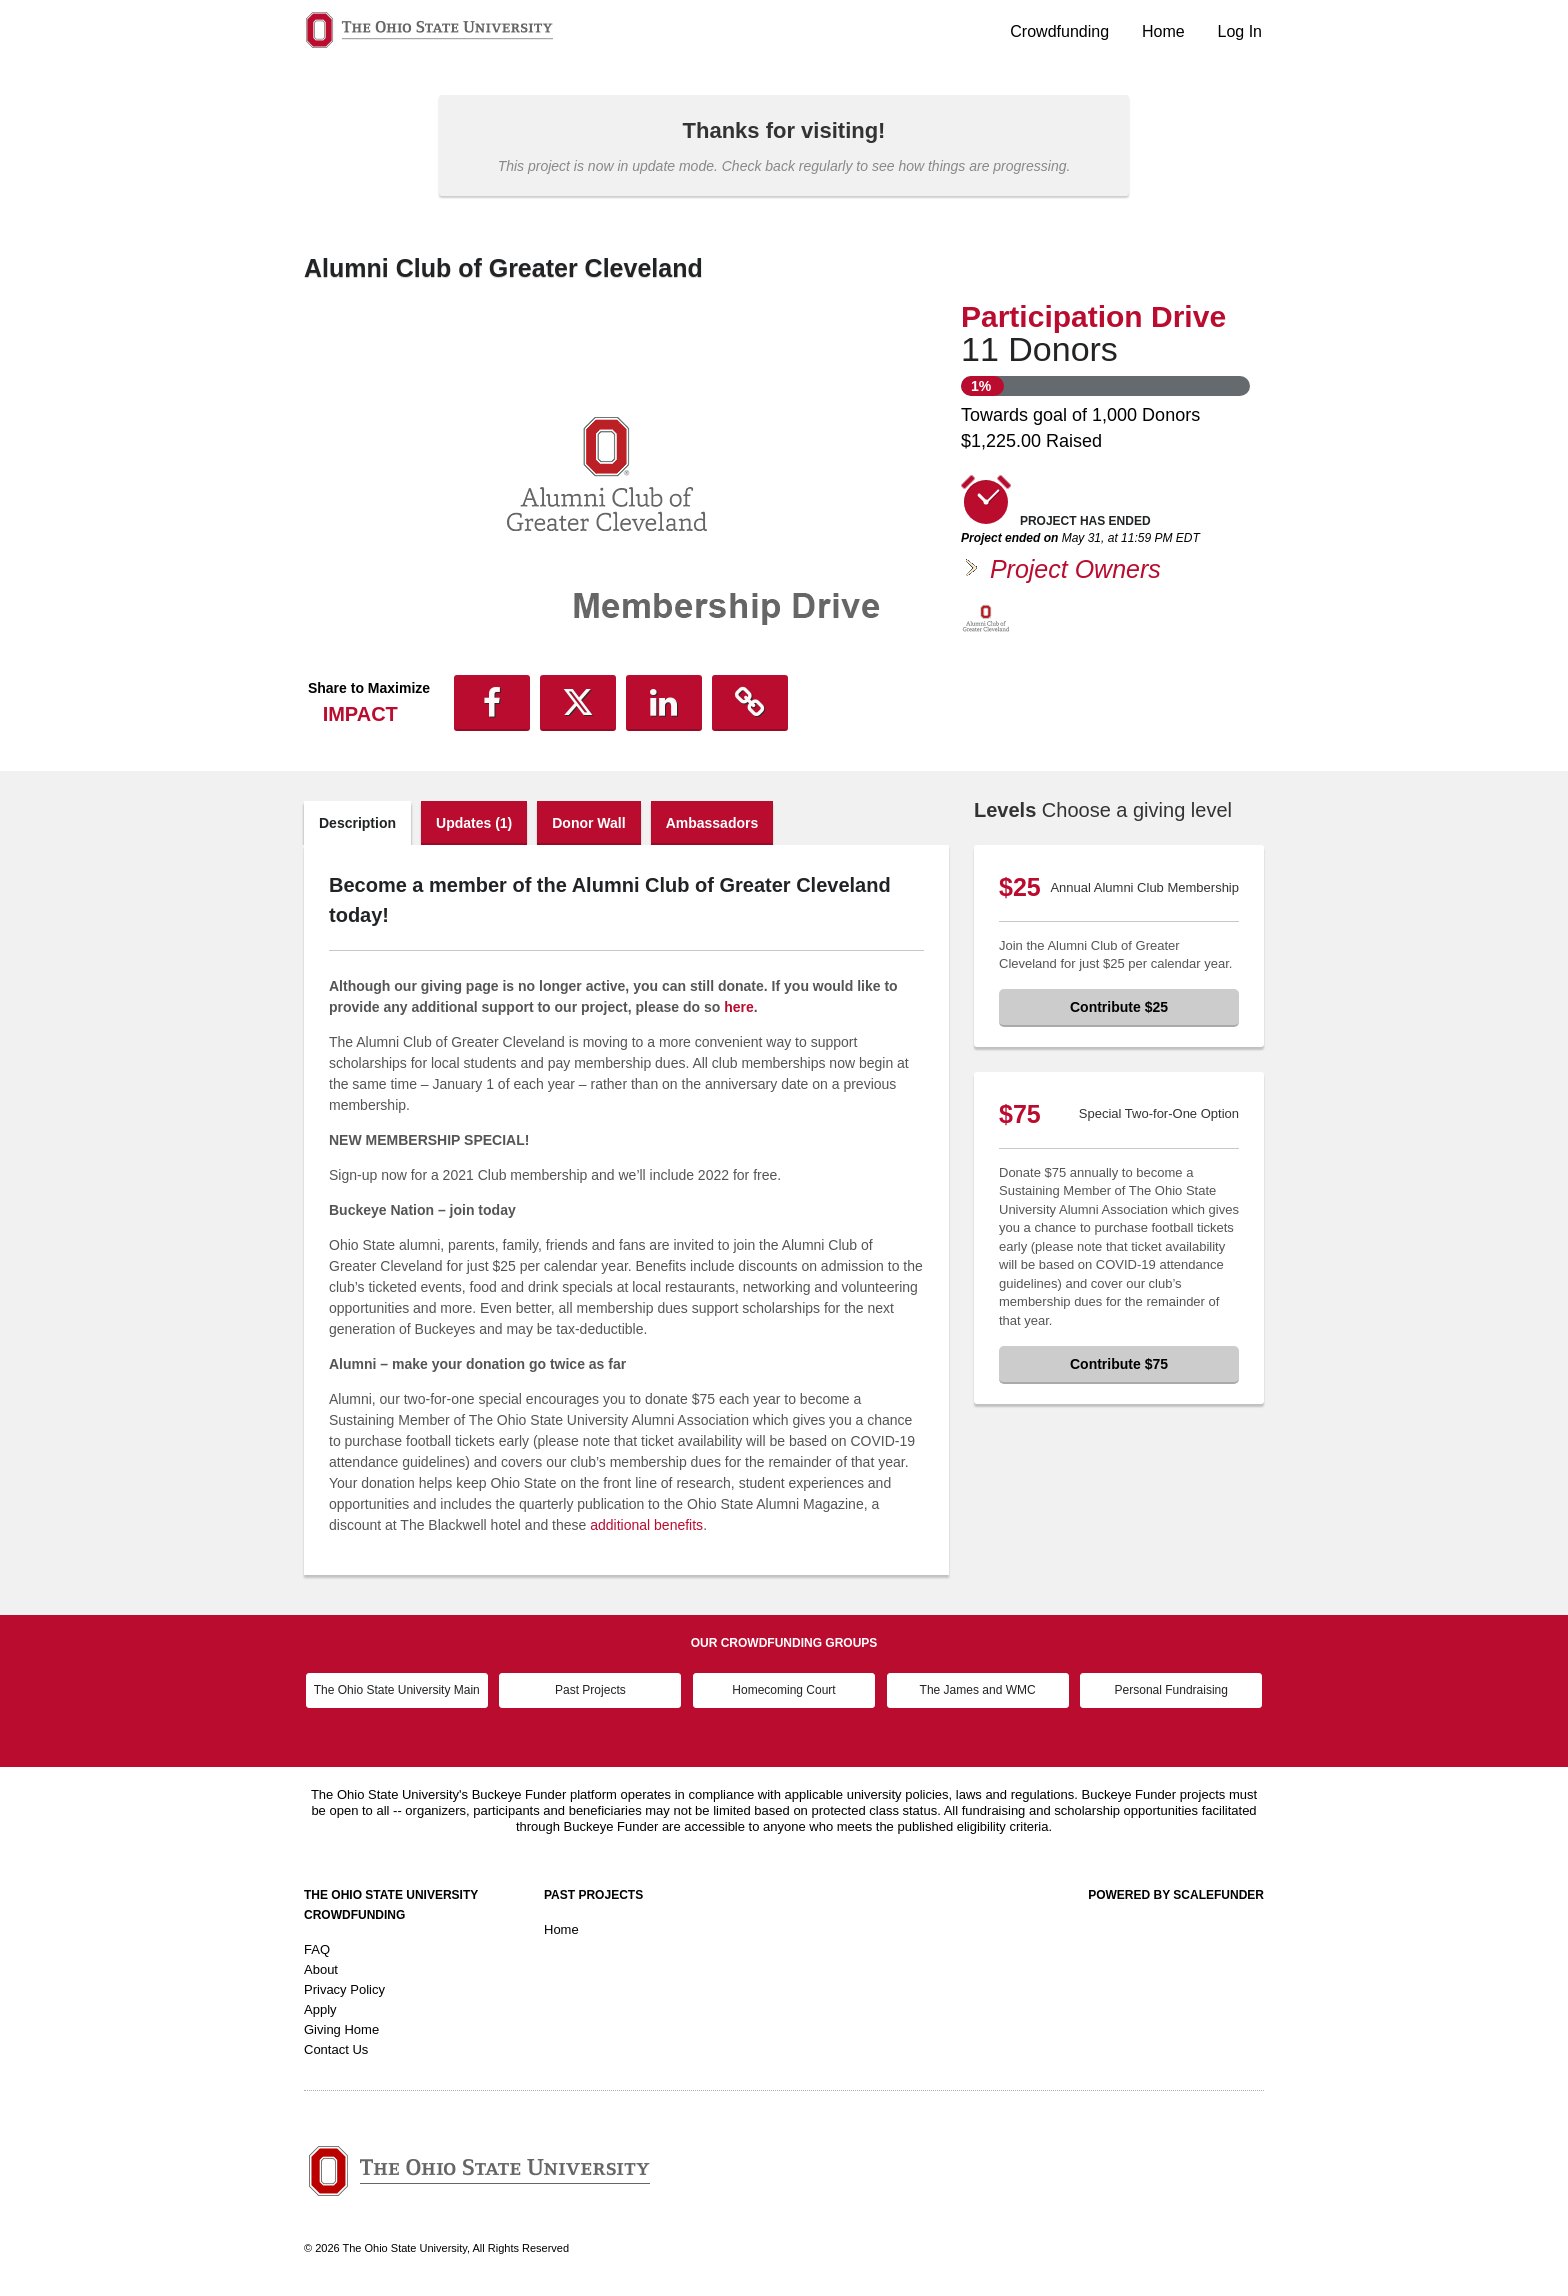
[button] (492, 703)
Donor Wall (588, 823)
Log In (1240, 31)
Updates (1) (474, 823)
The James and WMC (978, 1690)
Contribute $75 (1119, 1364)
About (321, 1969)
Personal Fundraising (1171, 1690)
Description (357, 823)
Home (1163, 31)
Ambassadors (712, 823)
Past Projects (590, 1690)
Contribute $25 (1119, 1007)
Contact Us (336, 2049)
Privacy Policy (344, 1989)
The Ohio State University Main (397, 1690)
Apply (320, 2009)
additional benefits (646, 1525)
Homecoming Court (783, 1690)
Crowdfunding (1059, 31)
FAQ (317, 1949)
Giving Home (341, 2029)
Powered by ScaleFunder (1176, 1895)
